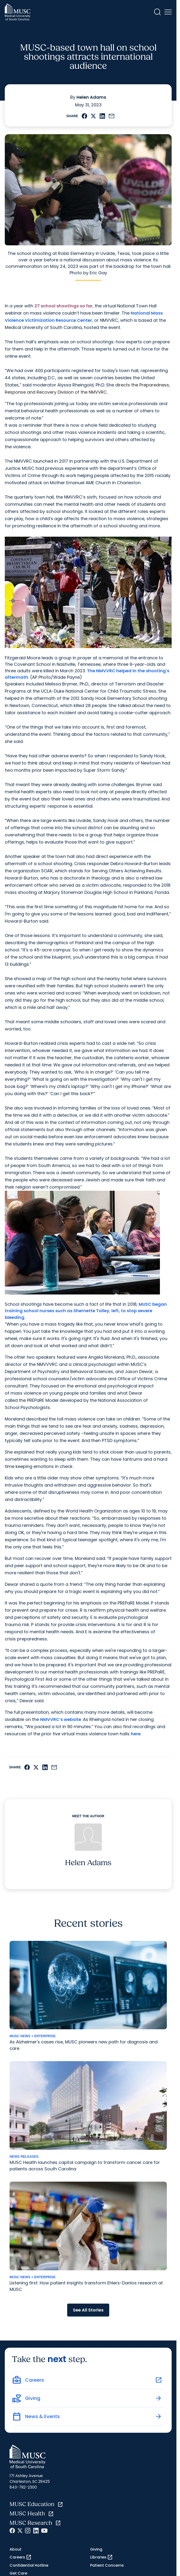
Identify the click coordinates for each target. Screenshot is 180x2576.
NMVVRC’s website (60, 1719)
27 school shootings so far (63, 306)
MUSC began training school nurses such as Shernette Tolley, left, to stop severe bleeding (86, 1310)
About (16, 2549)
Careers (21, 2557)
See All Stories (88, 2310)
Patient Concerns (107, 2565)
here (136, 1734)
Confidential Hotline (29, 2565)
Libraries (101, 2557)
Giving (96, 2549)
